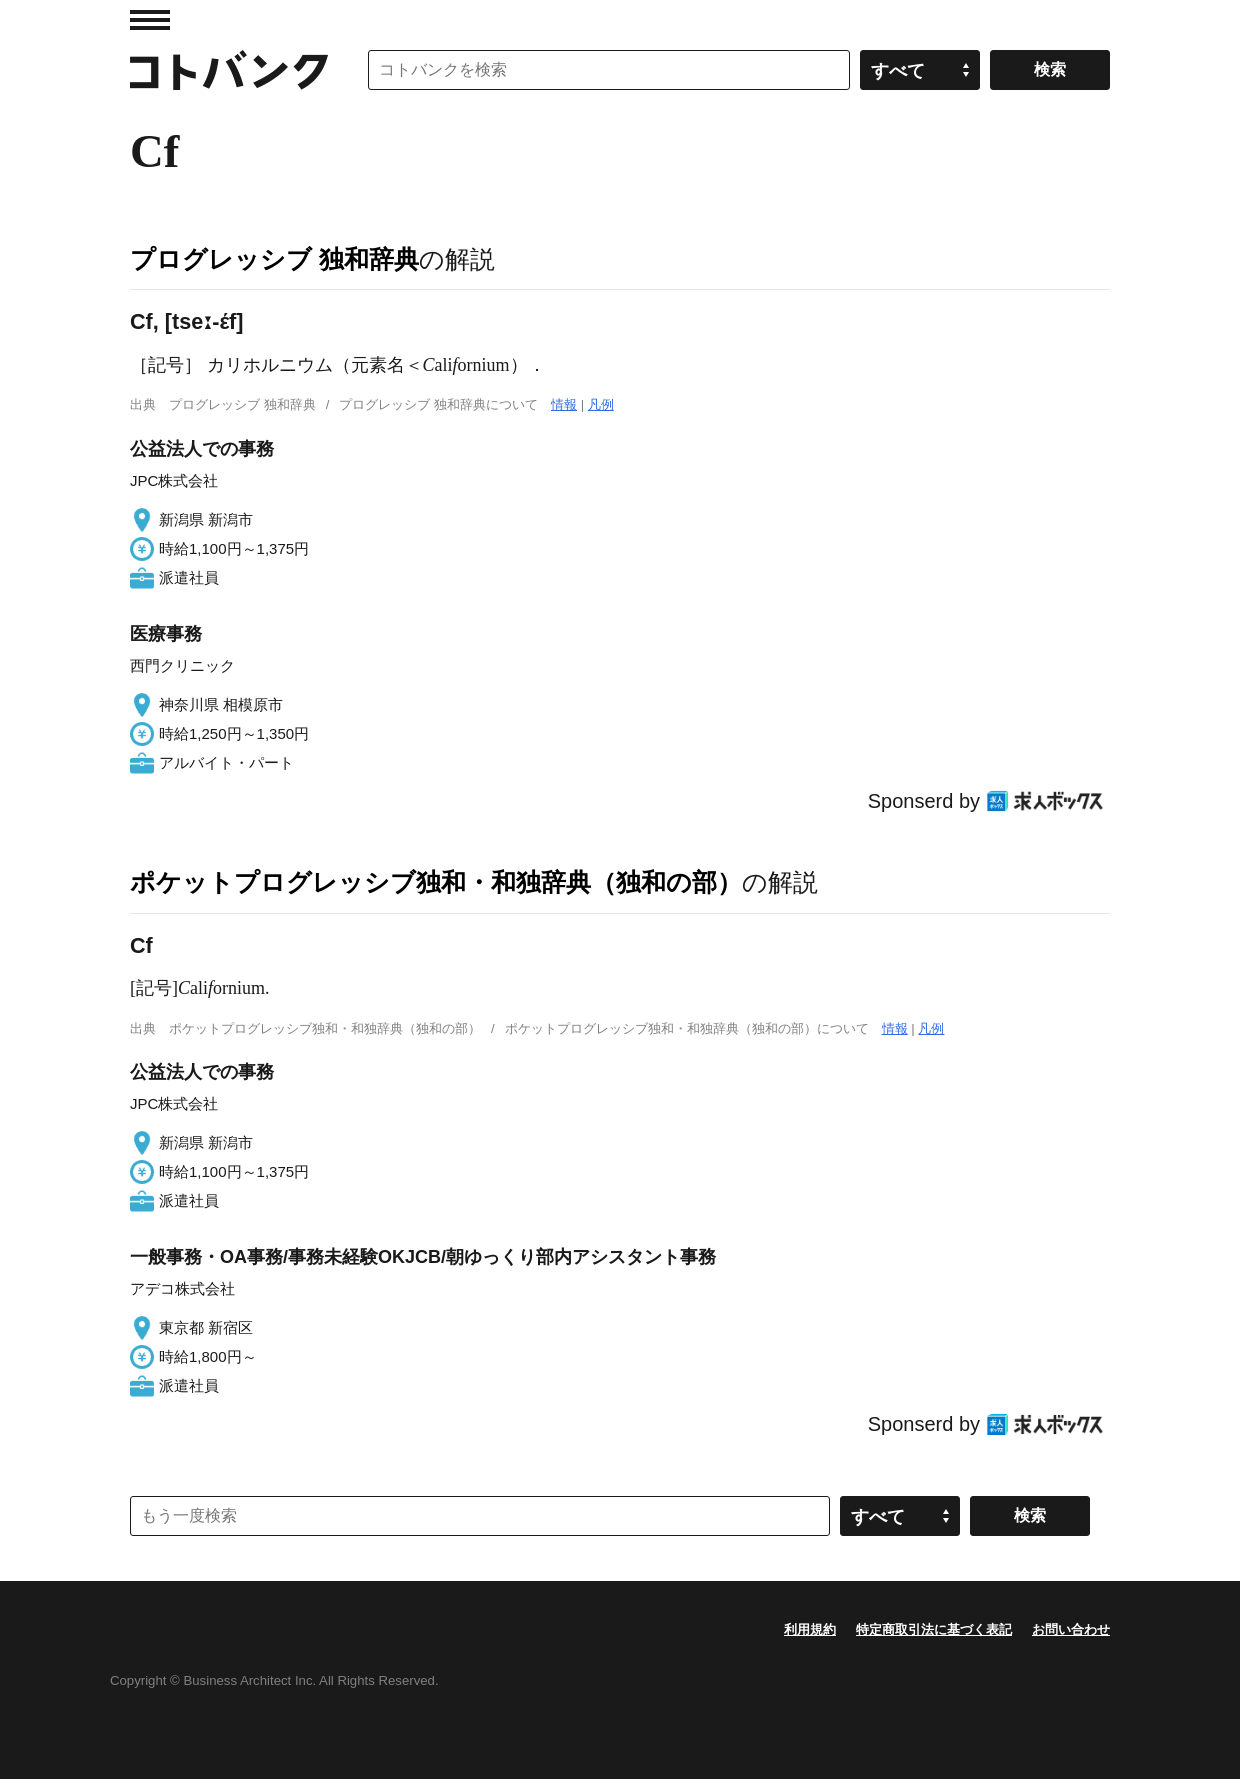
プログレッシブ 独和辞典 (274, 259)
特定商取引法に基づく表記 (934, 1629)
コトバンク (229, 70)
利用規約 (810, 1629)
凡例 (601, 404)
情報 (564, 404)
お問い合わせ (1071, 1629)
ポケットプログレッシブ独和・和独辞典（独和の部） (436, 882)
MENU (150, 20)
